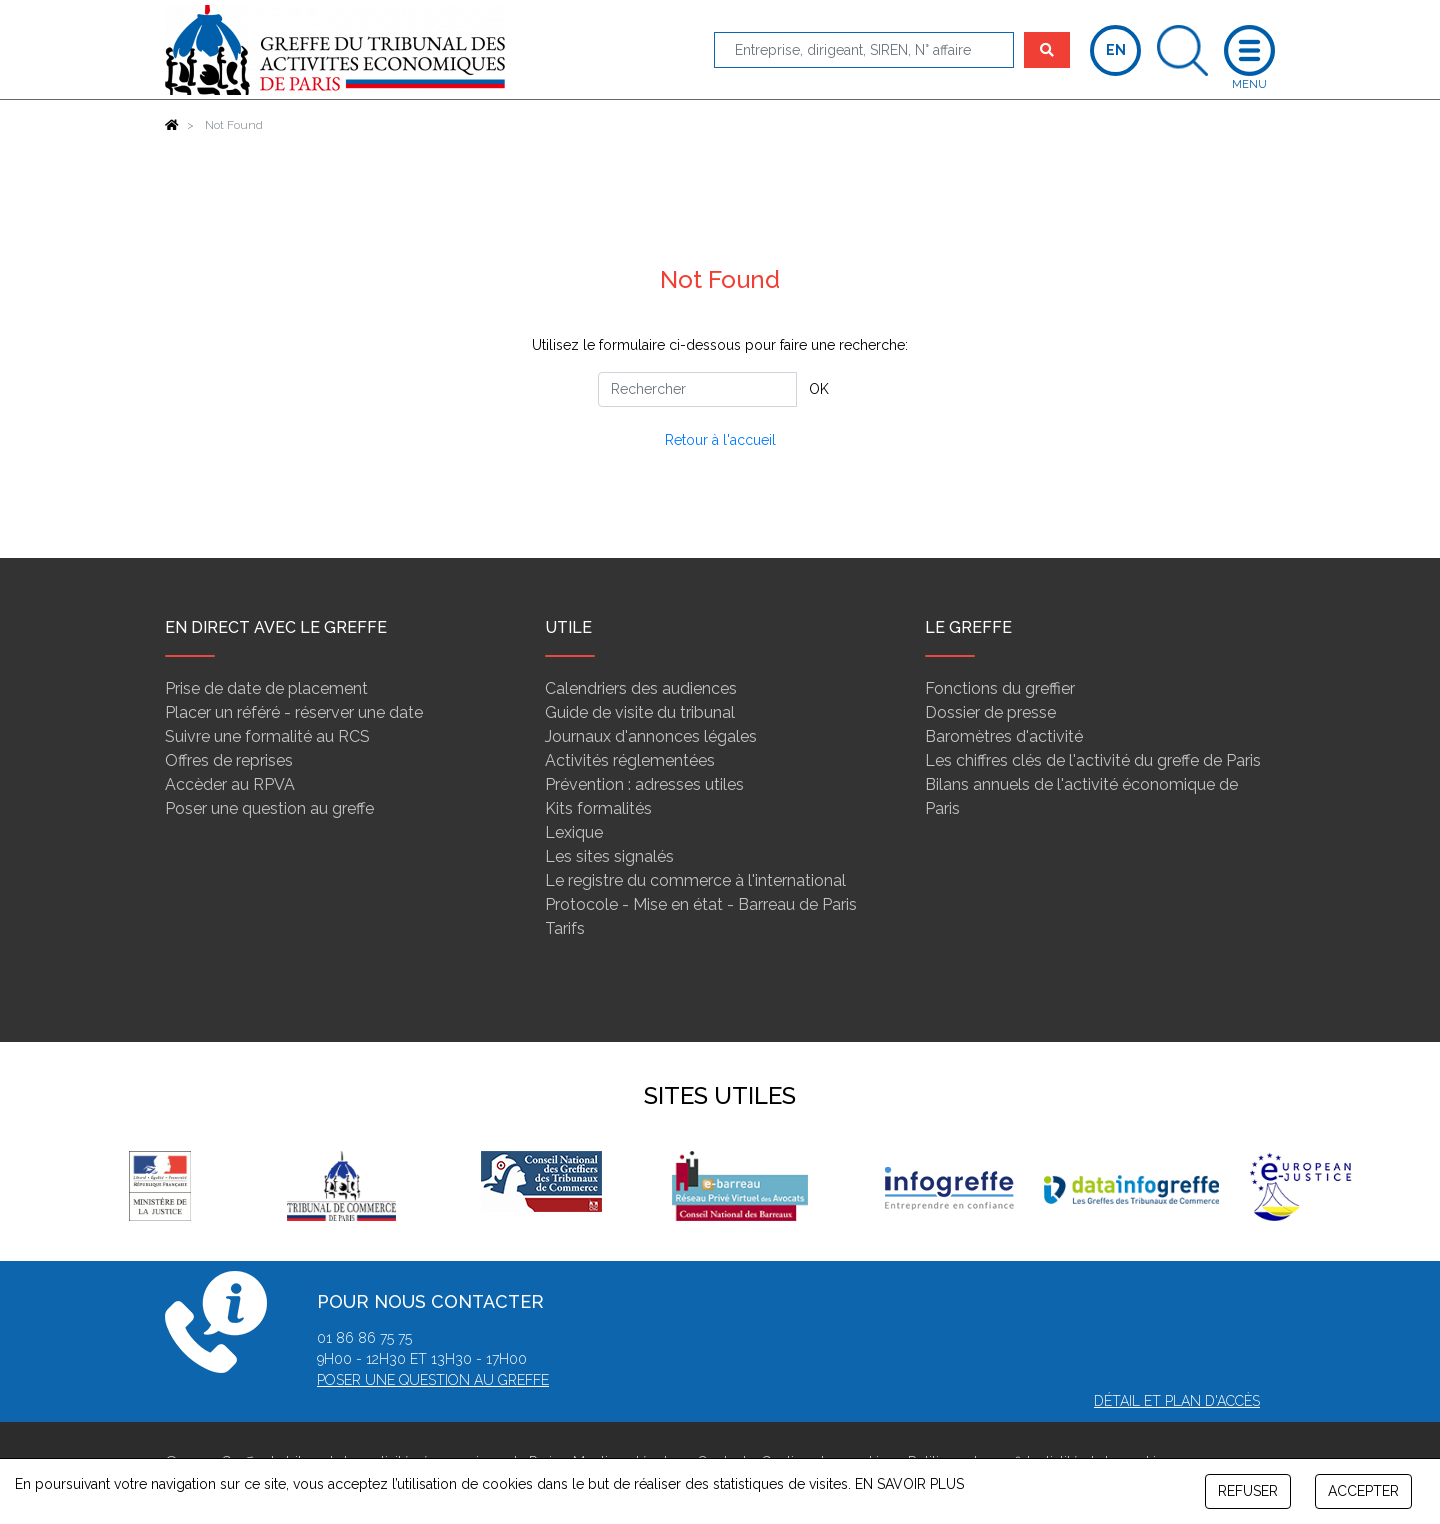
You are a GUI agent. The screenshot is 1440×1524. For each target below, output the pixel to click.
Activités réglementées (630, 760)
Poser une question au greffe (269, 808)
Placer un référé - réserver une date (294, 712)
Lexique (574, 832)
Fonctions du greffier (1000, 688)
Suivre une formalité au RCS (267, 736)
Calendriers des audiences (641, 688)
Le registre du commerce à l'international (695, 880)
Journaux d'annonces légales (651, 736)
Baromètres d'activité (1004, 736)
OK (819, 389)
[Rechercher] (697, 389)
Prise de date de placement (266, 688)
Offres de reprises (229, 760)
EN (1116, 50)
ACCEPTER (1363, 1491)
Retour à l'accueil (720, 440)
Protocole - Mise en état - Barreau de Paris (701, 904)
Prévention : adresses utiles (644, 784)
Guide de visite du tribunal (640, 712)
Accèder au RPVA (230, 784)
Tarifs (565, 928)
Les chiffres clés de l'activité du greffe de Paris (1093, 760)
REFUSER (1248, 1491)
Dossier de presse (990, 712)
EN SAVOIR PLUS (909, 1484)
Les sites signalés (609, 856)
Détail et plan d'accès (1177, 1401)
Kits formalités (598, 808)
